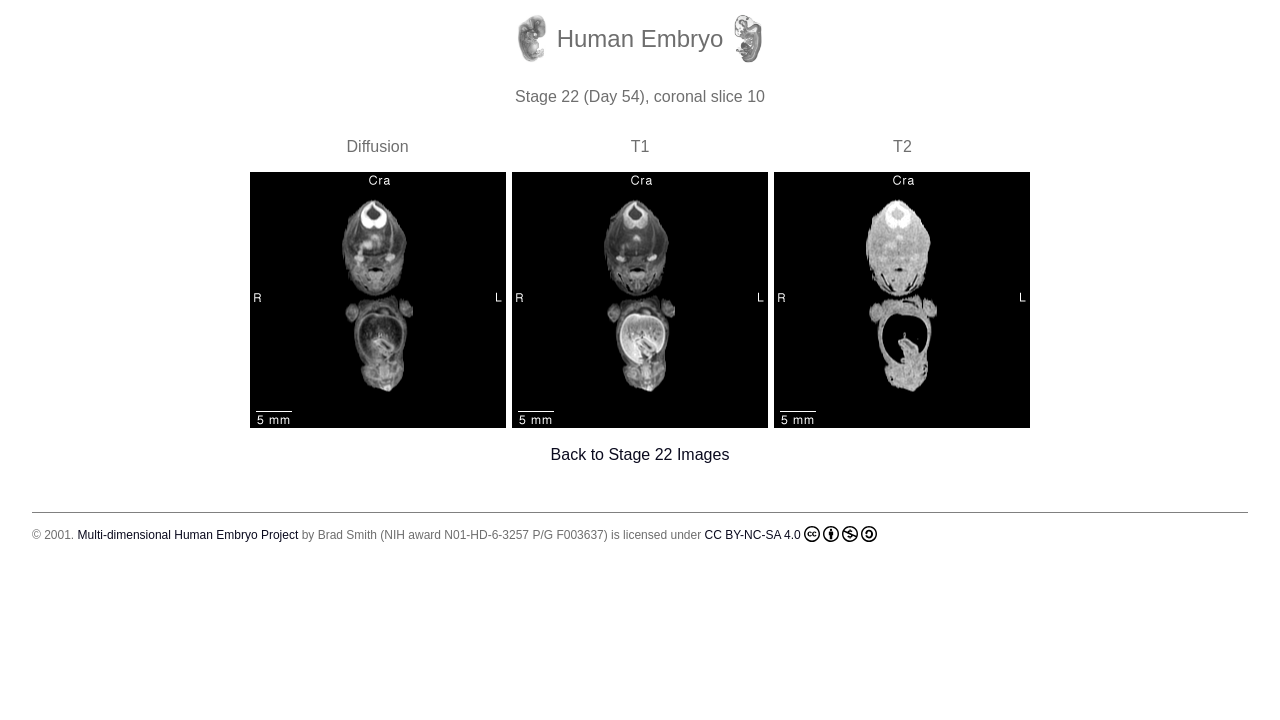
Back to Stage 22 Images (640, 454)
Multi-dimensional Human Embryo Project (188, 535)
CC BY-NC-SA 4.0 (791, 534)
